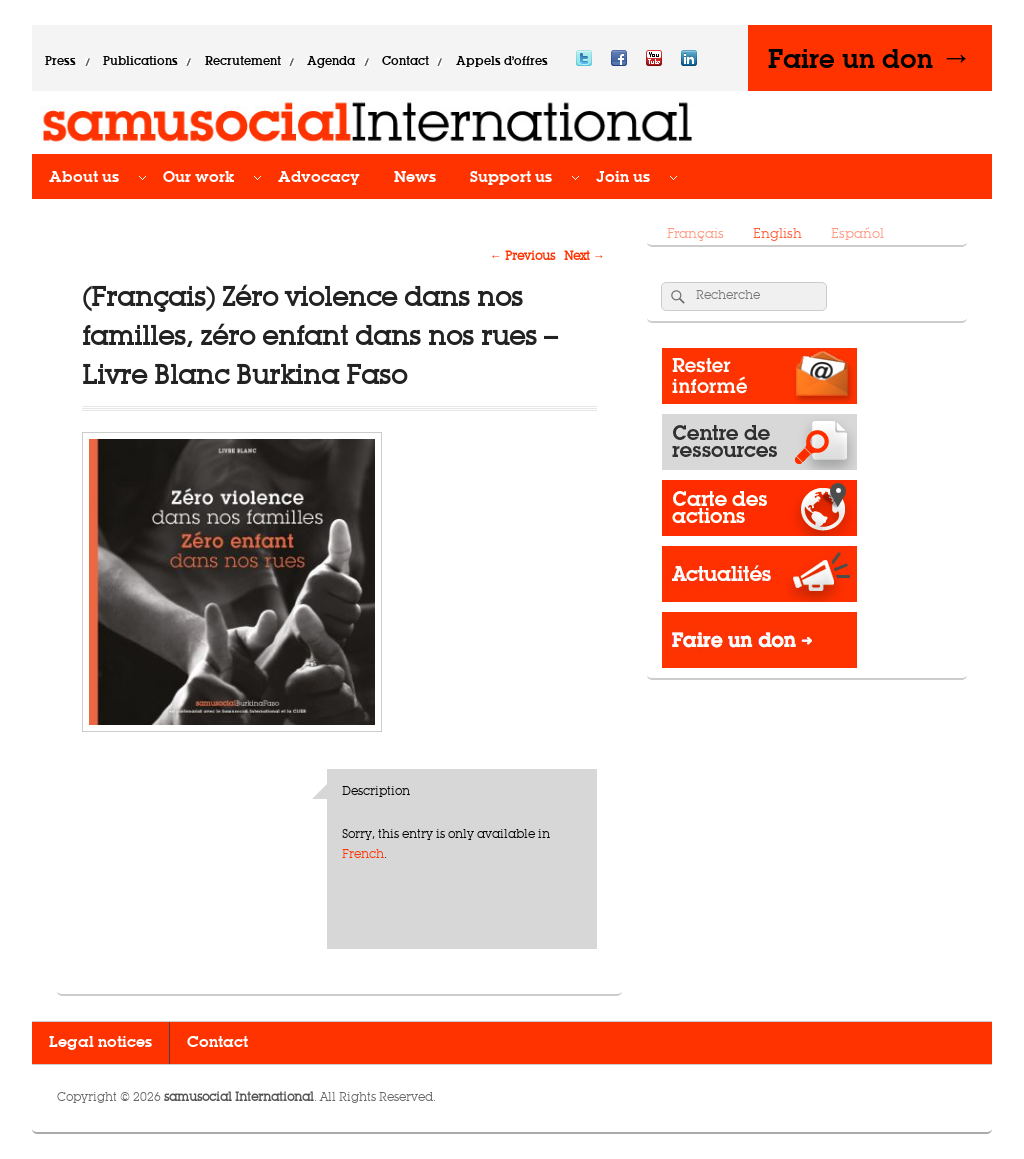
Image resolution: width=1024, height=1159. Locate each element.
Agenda (331, 61)
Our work (198, 178)
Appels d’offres (502, 61)
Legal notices (100, 1043)
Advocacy (319, 178)
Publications (140, 61)
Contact (405, 61)
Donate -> (759, 645)
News (415, 178)
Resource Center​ (759, 447)
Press (60, 61)
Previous (522, 257)
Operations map (759, 513)
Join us (623, 178)
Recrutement (243, 61)
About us (84, 178)
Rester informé (759, 381)
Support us (511, 178)
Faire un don (870, 58)
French (363, 855)
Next (584, 257)
